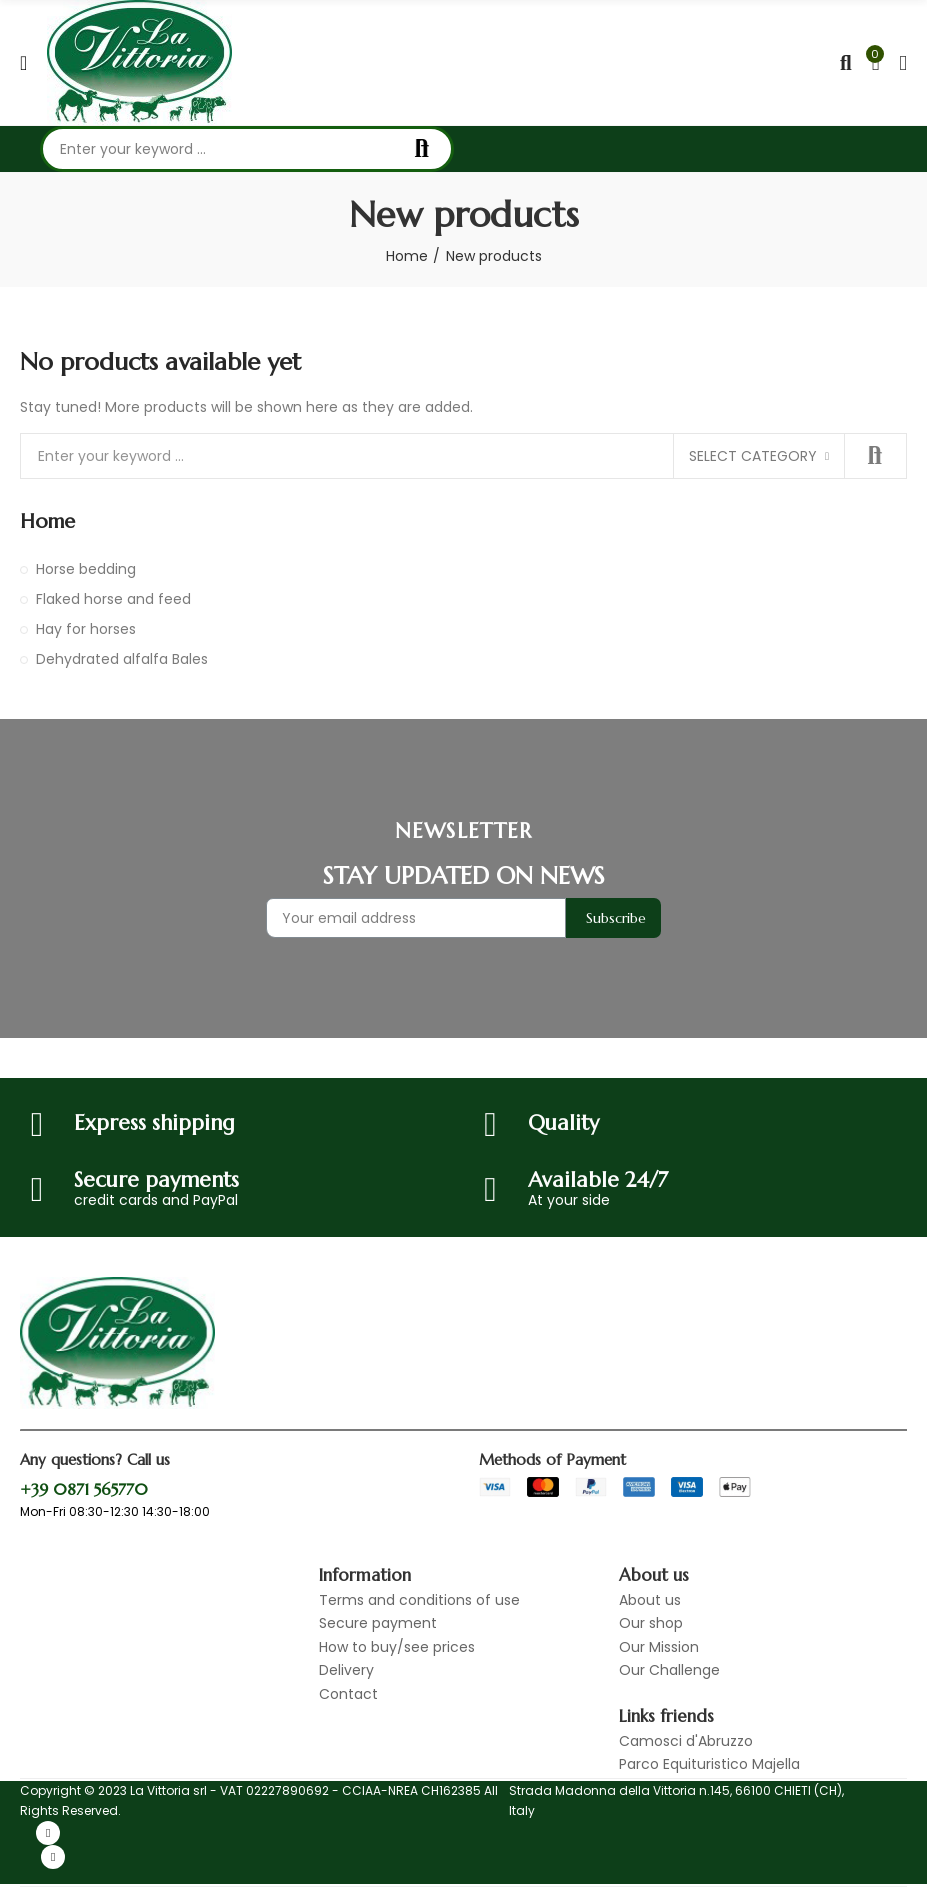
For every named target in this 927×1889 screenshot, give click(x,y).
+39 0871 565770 (84, 1489)
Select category (753, 456)
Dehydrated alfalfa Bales (122, 659)
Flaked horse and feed (113, 599)
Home (47, 521)
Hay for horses (86, 629)
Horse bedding (86, 569)
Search (422, 149)
